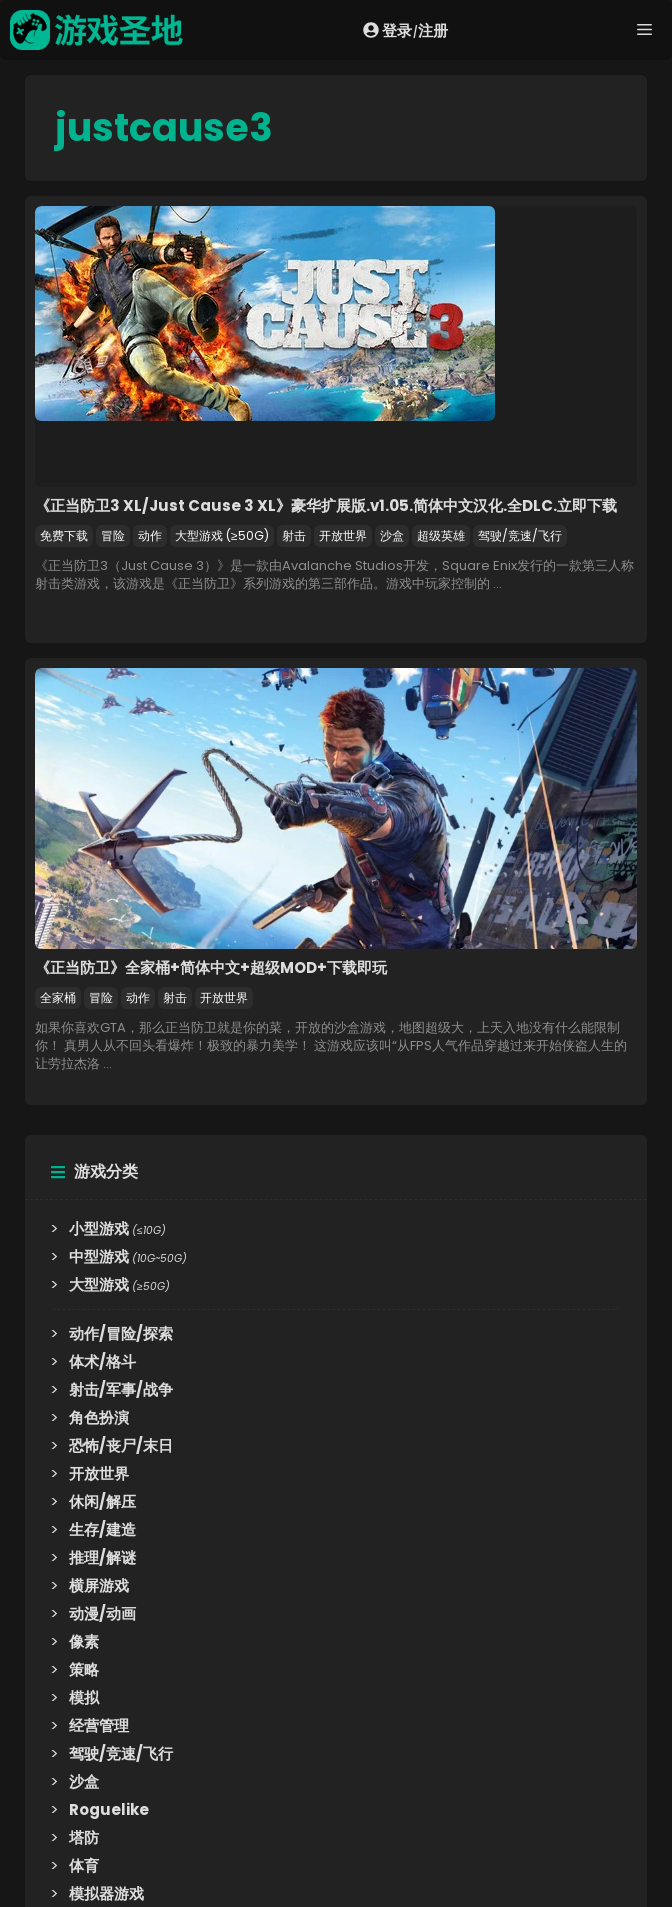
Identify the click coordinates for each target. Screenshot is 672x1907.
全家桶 (58, 997)
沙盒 (392, 535)
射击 (294, 535)
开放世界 (343, 535)
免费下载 (64, 535)
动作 (150, 535)
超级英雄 (441, 535)
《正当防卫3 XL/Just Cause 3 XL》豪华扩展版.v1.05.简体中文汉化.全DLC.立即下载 (326, 505)
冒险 (113, 535)
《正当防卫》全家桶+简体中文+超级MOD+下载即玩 (211, 967)
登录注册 (405, 30)
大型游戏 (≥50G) (222, 535)
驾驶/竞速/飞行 (520, 535)
